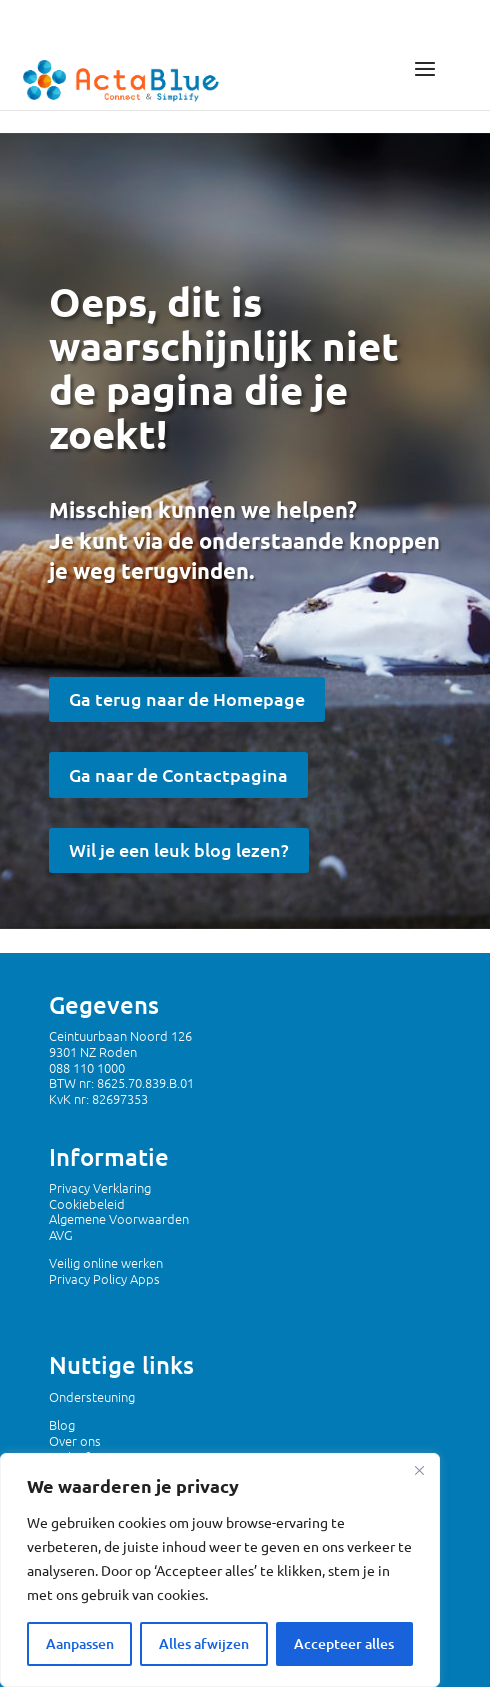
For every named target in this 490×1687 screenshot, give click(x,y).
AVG (61, 1234)
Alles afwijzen (204, 1643)
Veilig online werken (106, 1262)
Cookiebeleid (87, 1203)
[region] (220, 1570)
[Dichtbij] (419, 1470)
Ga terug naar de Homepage (187, 698)
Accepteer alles (344, 1643)
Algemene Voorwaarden (119, 1218)
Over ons (75, 1440)
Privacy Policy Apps (104, 1278)
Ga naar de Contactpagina (178, 774)
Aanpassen (80, 1643)
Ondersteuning (92, 1396)
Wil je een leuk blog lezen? (179, 849)
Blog (62, 1424)
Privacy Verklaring (100, 1187)
